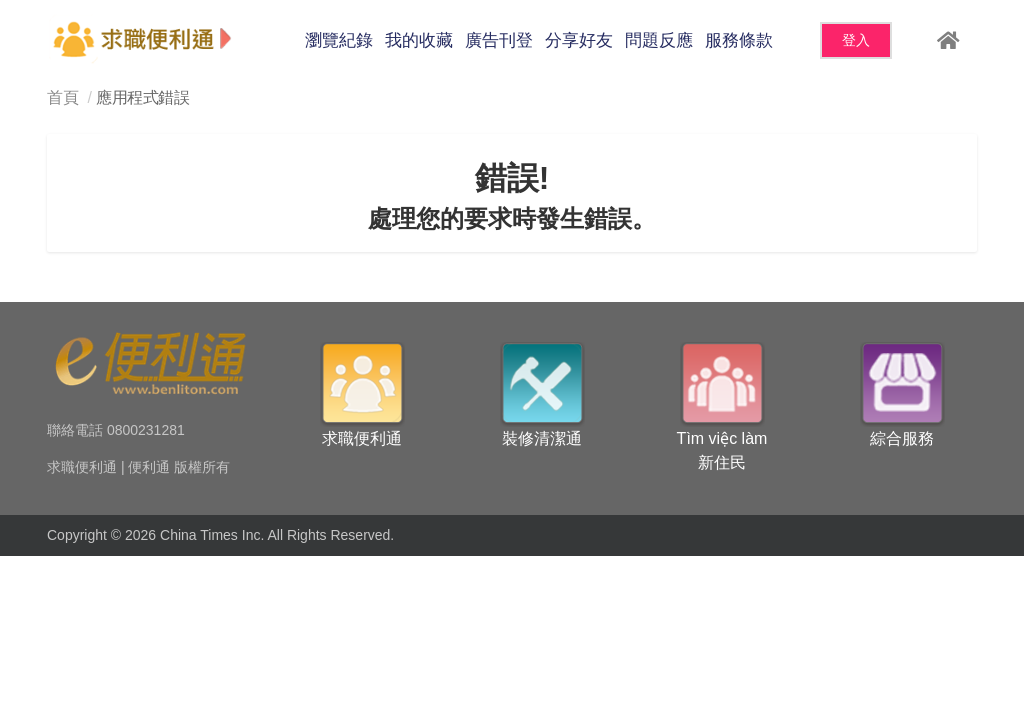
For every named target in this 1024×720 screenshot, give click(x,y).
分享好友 (579, 40)
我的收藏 (419, 40)
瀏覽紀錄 (339, 40)
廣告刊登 (499, 40)
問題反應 (659, 40)
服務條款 (739, 40)
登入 (856, 40)
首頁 (62, 97)
